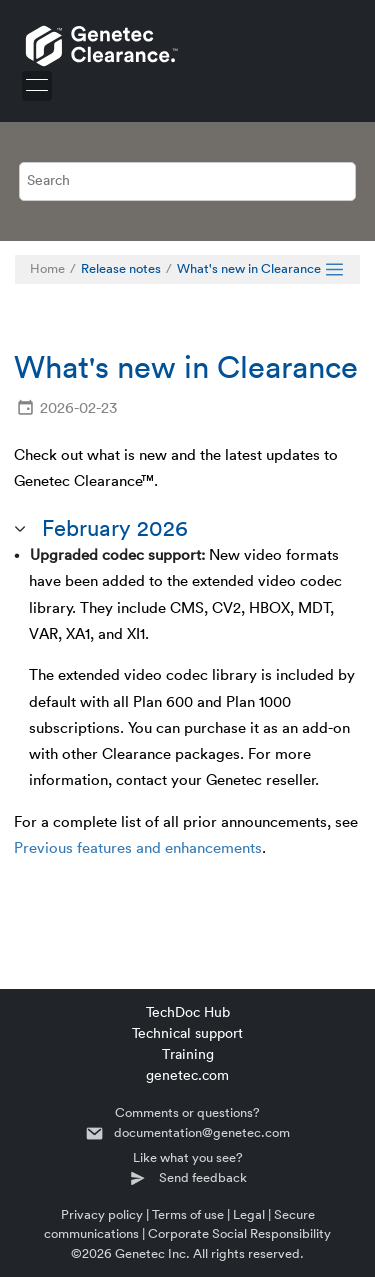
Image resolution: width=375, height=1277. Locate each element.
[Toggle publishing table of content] (334, 269)
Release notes (121, 269)
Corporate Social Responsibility (239, 1233)
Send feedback (203, 1177)
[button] (22, 529)
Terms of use (188, 1214)
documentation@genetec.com (202, 1132)
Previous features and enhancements (138, 848)
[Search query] (188, 181)
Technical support (187, 1034)
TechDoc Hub (188, 1013)
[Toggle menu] (37, 86)
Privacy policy (102, 1214)
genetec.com (187, 1076)
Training (188, 1055)
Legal (249, 1214)
